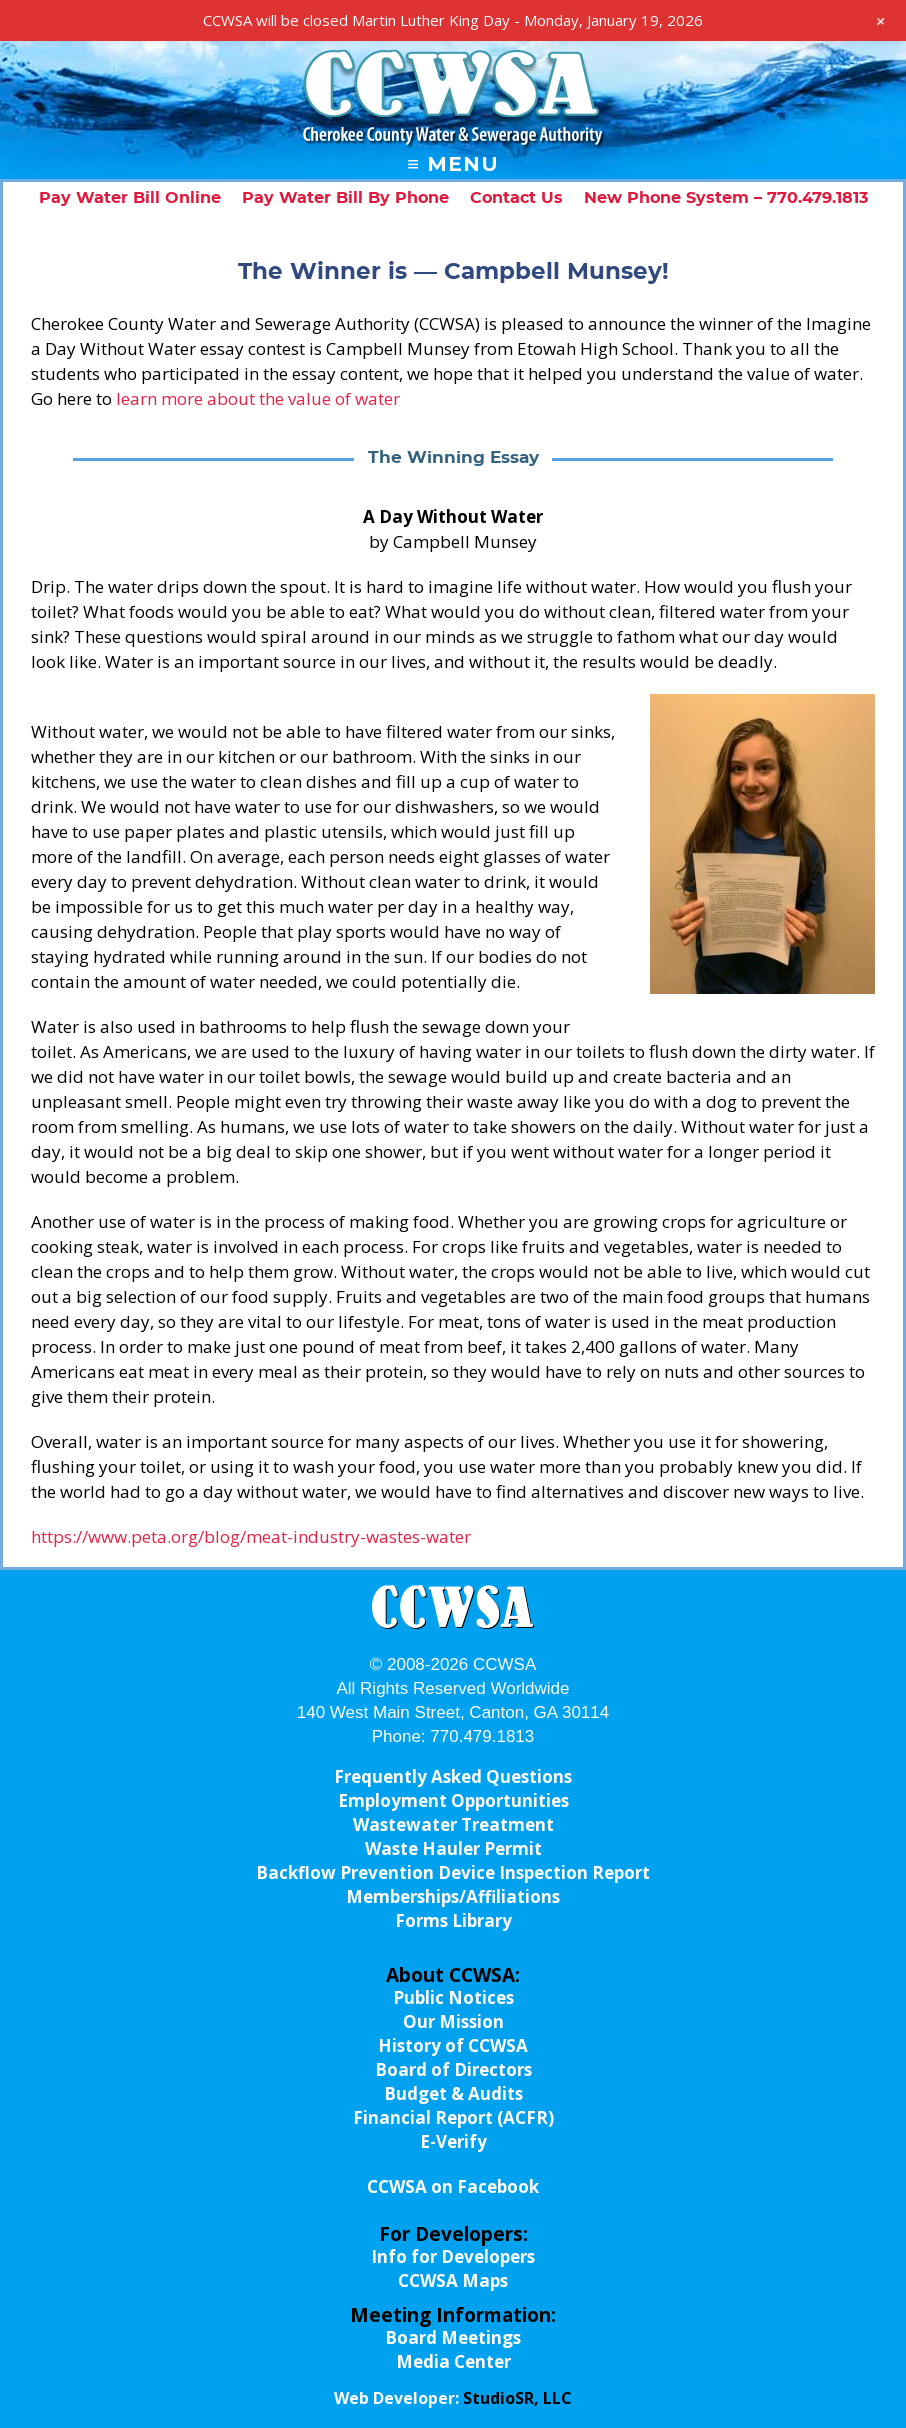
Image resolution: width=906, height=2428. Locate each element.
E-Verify (453, 2141)
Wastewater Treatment (453, 1824)
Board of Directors (453, 2069)
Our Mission (453, 2021)
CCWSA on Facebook (453, 2186)
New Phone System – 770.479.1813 (726, 198)
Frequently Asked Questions (453, 1776)
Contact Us (516, 198)
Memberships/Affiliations (453, 1896)
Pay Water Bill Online (130, 198)
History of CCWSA (453, 2045)
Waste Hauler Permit (453, 1848)
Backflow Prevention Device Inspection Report (453, 1872)
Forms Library (453, 1920)
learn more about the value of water (258, 398)
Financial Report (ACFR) (453, 2117)
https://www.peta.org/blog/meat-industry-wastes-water (251, 1536)
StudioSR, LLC (517, 2398)
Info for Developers (453, 2256)
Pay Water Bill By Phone (345, 198)
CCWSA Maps (453, 2280)
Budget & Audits (453, 2093)
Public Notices (453, 1997)
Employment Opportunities (453, 1800)
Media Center (453, 2361)
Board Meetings (453, 2337)
